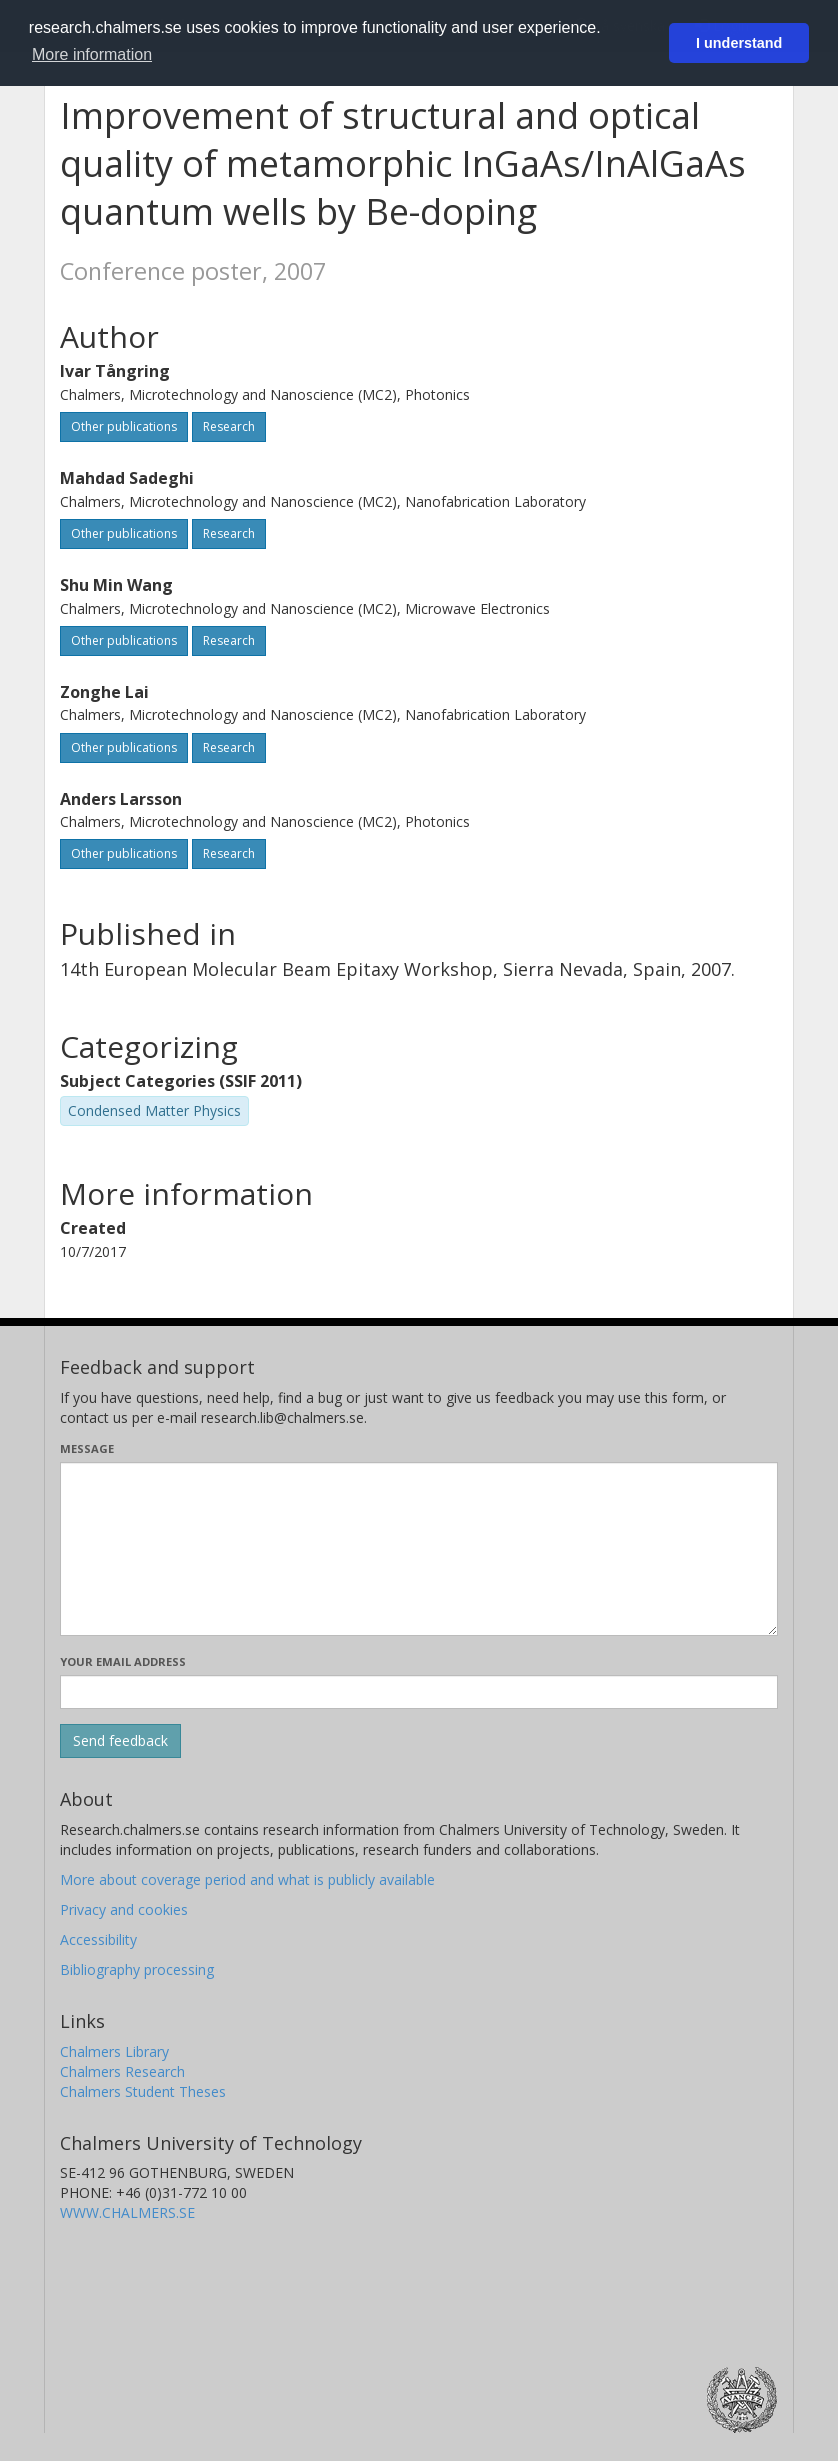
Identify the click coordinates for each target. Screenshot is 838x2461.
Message (87, 1448)
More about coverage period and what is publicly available (247, 1879)
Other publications (124, 426)
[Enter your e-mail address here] (419, 1692)
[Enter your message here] (419, 1549)
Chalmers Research (122, 2071)
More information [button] (92, 54)
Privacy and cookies (124, 1909)
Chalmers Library (114, 2051)
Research (229, 426)
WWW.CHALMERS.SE (127, 2212)
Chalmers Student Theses (143, 2091)
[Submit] (120, 1741)
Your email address (123, 1661)
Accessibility (98, 1939)
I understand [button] (739, 43)
